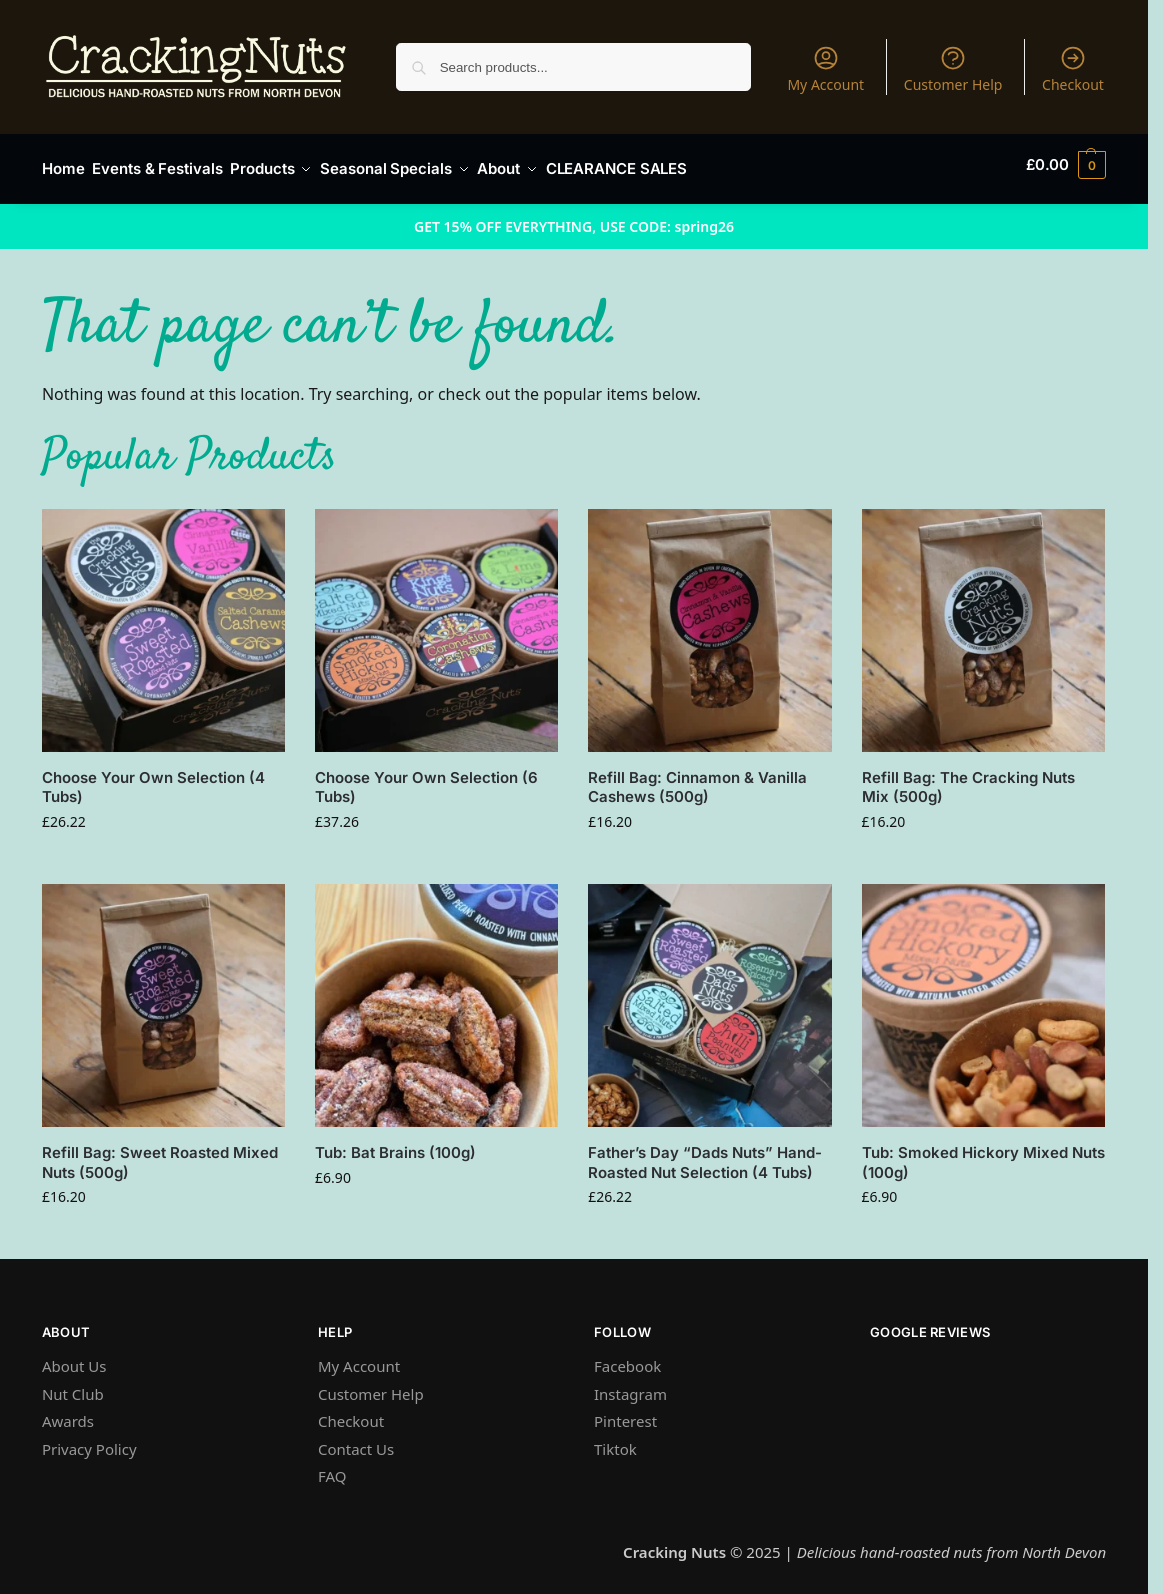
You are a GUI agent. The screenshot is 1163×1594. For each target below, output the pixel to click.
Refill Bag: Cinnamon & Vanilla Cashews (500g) (697, 778)
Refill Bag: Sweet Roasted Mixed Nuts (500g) (160, 1153)
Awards (68, 1412)
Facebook (627, 1357)
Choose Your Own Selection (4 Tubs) (153, 778)
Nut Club (73, 1385)
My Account (825, 69)
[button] (1066, 165)
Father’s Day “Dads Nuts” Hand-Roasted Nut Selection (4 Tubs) (705, 1153)
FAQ (332, 1467)
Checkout (1073, 69)
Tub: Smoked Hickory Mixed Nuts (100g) (983, 1153)
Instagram (630, 1385)
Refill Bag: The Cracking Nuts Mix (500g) (968, 778)
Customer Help (953, 69)
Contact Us (356, 1440)
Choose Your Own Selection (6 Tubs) (426, 778)
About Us (74, 1357)
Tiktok (615, 1440)
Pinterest (625, 1412)
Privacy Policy (89, 1440)
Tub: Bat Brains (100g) (395, 1143)
